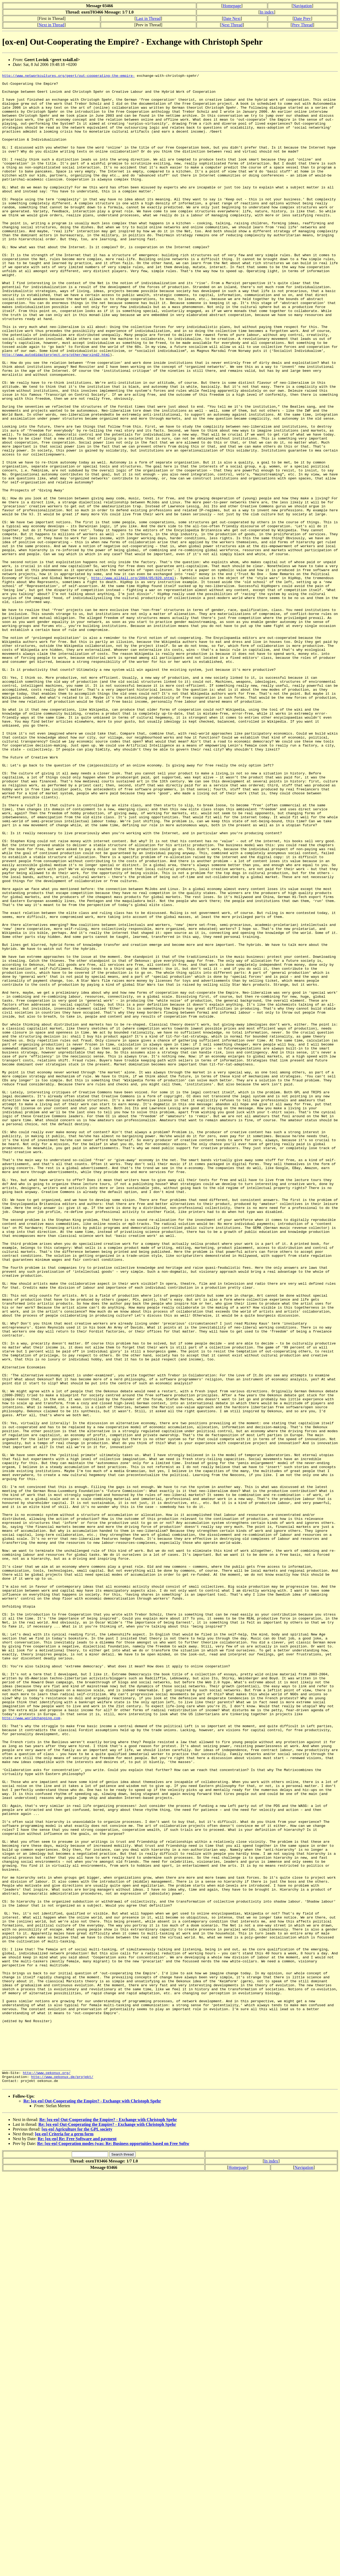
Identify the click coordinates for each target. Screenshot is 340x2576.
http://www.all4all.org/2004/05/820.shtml (132, 679)
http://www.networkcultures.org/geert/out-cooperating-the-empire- (68, 76)
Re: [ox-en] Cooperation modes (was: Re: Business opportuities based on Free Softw (113, 2546)
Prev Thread (302, 25)
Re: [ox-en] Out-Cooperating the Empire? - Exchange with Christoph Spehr (92, 2503)
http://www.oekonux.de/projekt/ (62, 2477)
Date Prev (302, 18)
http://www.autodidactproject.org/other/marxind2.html (56, 411)
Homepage (232, 5)
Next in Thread (51, 25)
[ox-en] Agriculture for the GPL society (76, 2531)
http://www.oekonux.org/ (46, 2472)
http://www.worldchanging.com (31, 2047)
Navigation (302, 5)
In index (267, 12)
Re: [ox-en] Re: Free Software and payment (77, 2541)
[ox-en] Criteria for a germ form (64, 2536)
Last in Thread (148, 18)
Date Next (232, 18)
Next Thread (232, 25)
